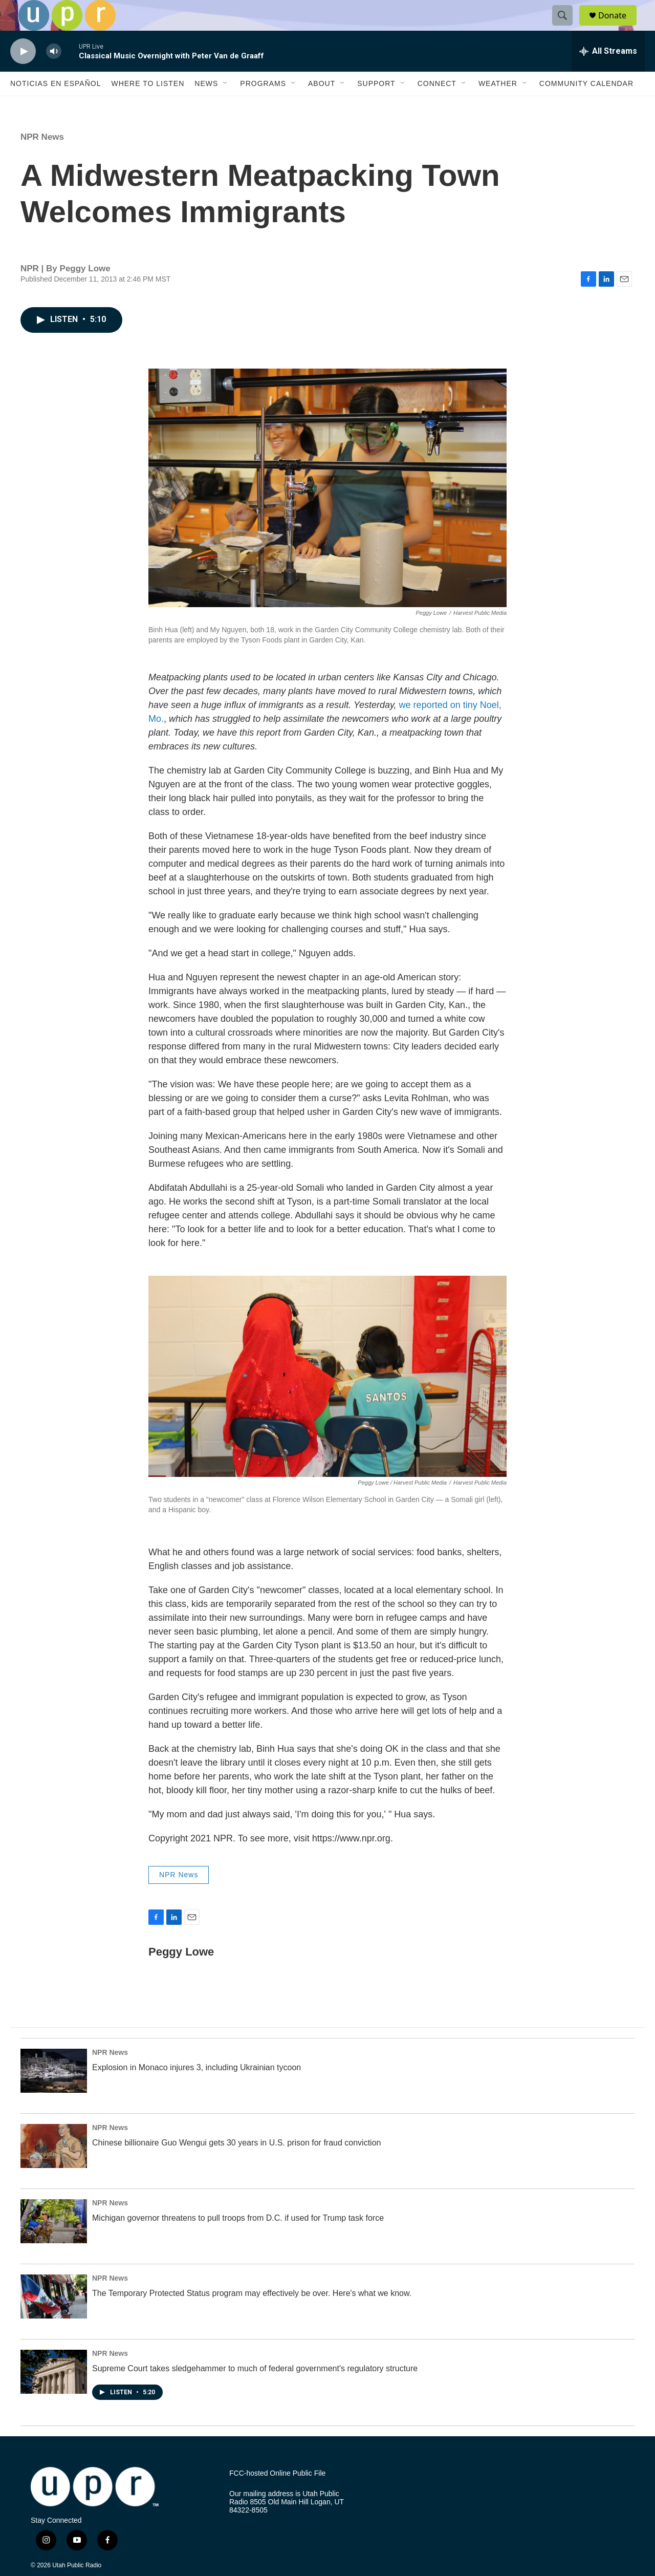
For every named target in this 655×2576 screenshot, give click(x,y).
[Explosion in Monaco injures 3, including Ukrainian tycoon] (53, 2094)
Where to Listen (147, 106)
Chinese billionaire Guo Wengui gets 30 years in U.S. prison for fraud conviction (236, 2165)
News (206, 106)
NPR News (42, 160)
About (321, 106)
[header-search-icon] (567, 27)
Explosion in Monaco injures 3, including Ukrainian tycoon (196, 2090)
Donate (619, 27)
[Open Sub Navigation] (226, 106)
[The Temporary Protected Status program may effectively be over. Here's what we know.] (53, 2320)
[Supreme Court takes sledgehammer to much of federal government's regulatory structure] (53, 2395)
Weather (497, 106)
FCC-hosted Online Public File (277, 2496)
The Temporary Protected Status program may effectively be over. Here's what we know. (251, 2316)
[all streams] (608, 74)
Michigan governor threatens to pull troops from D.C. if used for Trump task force (238, 2241)
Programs (263, 106)
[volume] (53, 74)
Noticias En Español (55, 106)
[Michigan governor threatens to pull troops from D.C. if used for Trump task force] (53, 2244)
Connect (437, 106)
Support (376, 106)
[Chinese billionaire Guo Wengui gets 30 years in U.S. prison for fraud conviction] (53, 2169)
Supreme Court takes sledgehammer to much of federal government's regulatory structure (255, 2391)
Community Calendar (586, 106)
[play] (23, 74)
